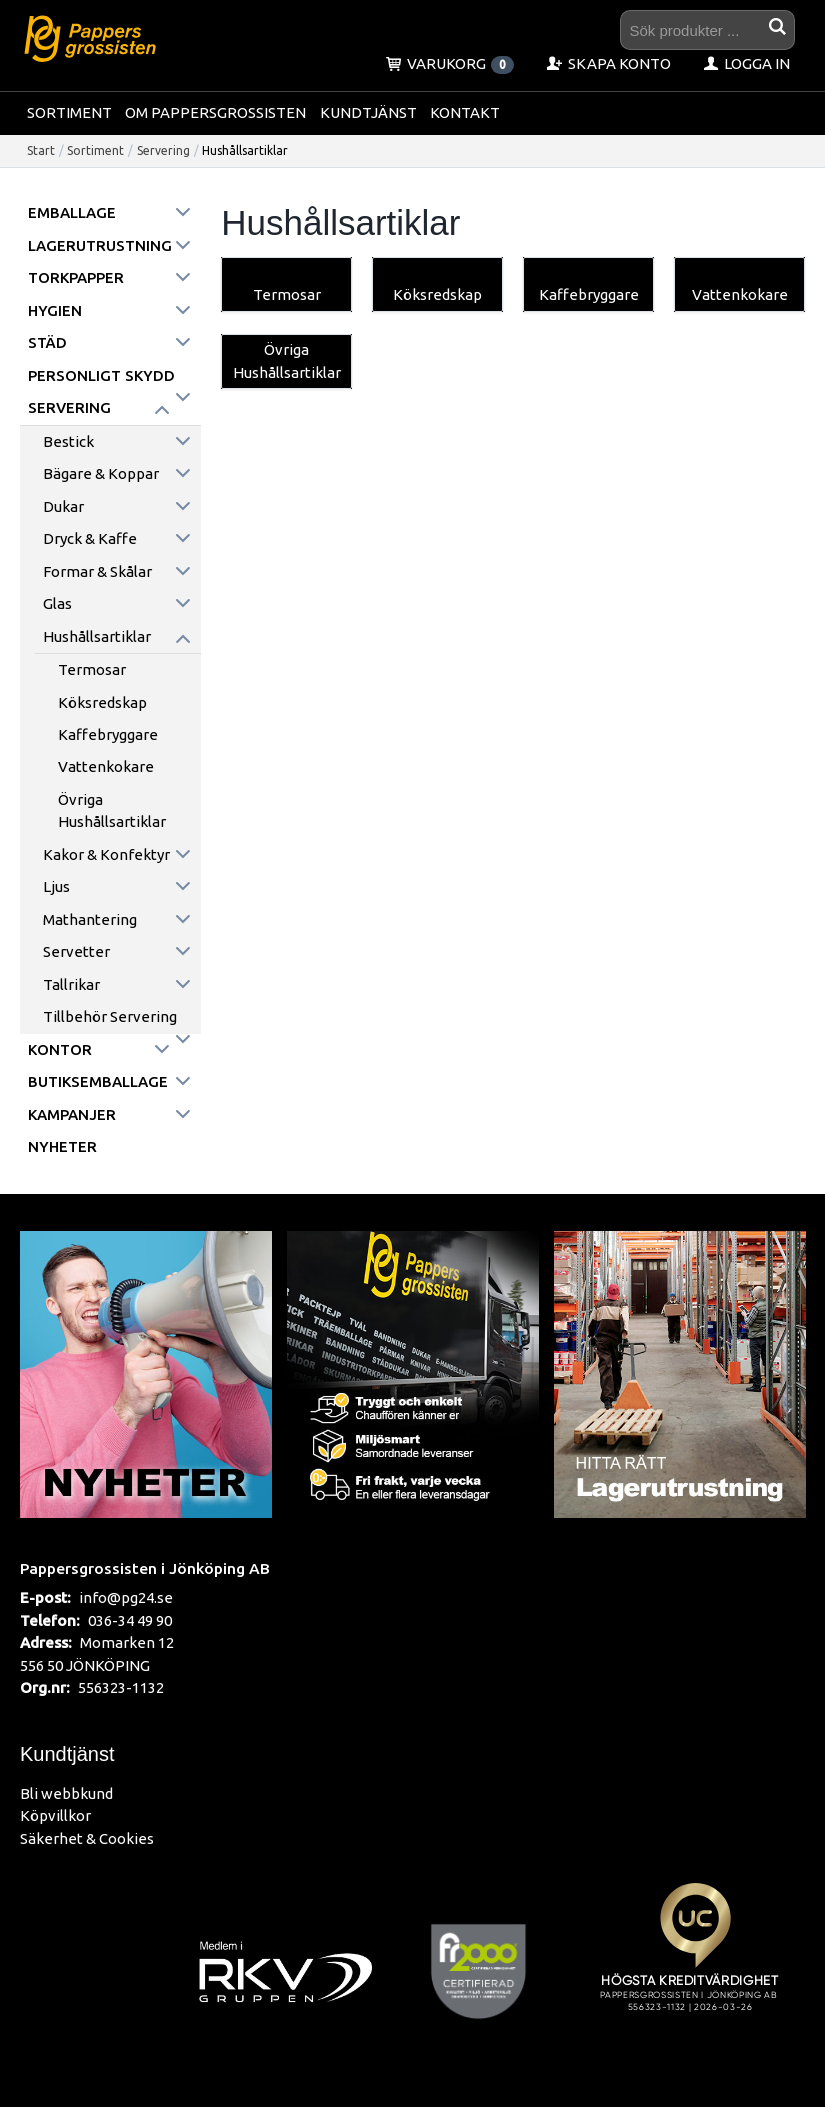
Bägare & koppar (101, 473)
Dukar (63, 506)
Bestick (68, 441)
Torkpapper (76, 277)
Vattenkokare (106, 766)
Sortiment (69, 112)
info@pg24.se (126, 1597)
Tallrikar (71, 984)
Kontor (60, 1049)
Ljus (56, 886)
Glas (57, 603)
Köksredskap (102, 702)
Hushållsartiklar (97, 636)
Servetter (76, 951)
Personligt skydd (101, 375)
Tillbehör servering (110, 1016)
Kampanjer (72, 1114)
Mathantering (90, 919)
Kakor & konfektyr (106, 854)
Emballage (72, 212)
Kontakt (465, 112)
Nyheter (62, 1146)
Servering (163, 150)
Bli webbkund (66, 1793)
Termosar (92, 669)
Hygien (55, 310)
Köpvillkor (55, 1815)
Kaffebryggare (108, 734)
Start (41, 150)
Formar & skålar (97, 571)
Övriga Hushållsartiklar (112, 811)
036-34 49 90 (130, 1620)
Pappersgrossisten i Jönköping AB (145, 1568)
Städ (47, 342)
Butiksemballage (98, 1081)
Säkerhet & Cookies (87, 1838)
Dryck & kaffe (90, 538)
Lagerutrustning (100, 245)
